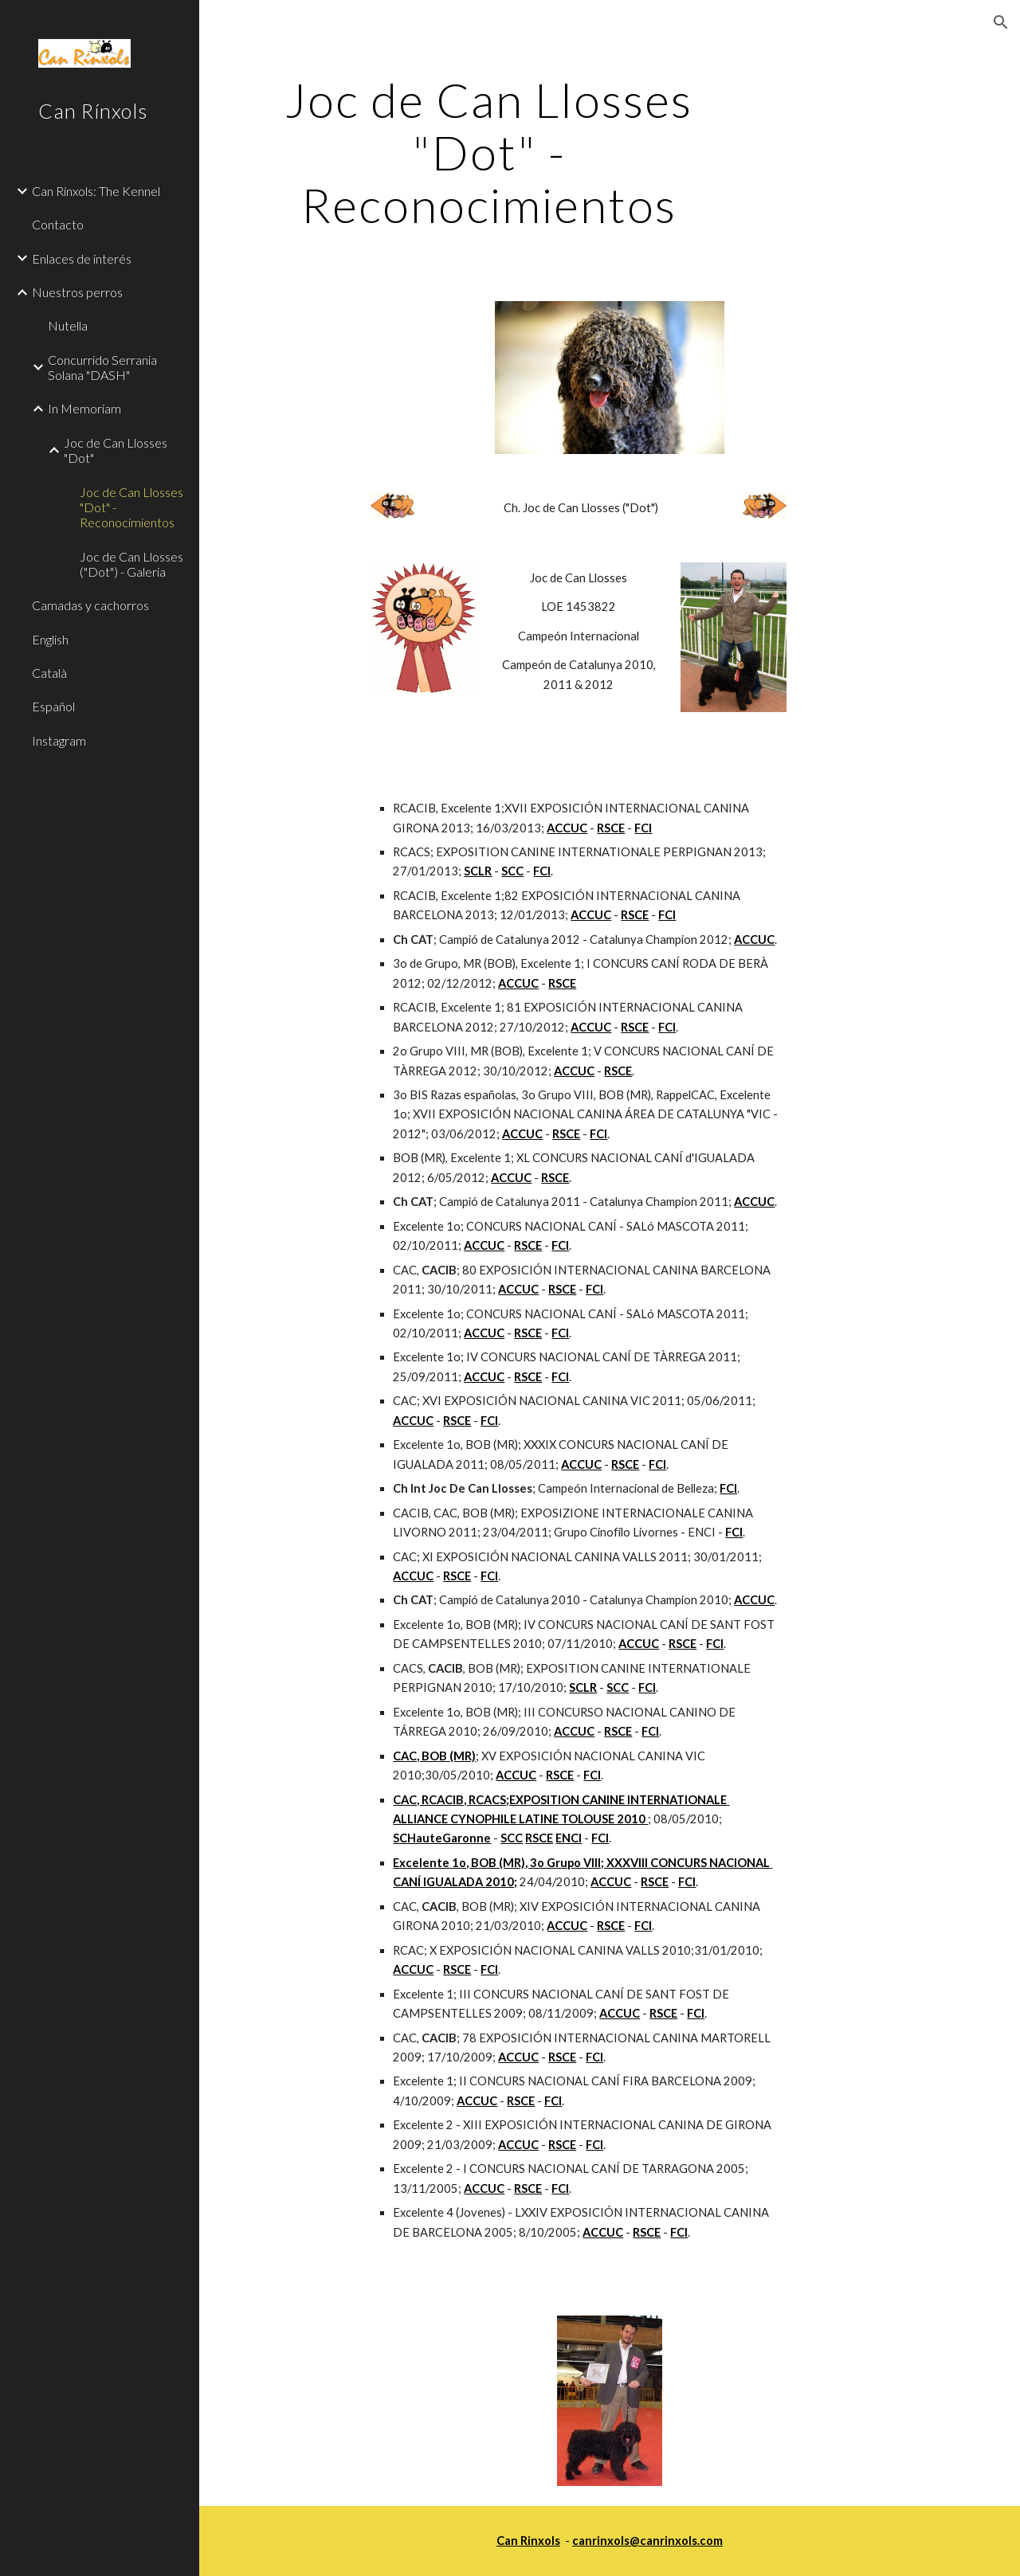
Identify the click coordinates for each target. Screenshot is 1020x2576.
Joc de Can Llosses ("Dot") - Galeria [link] (131, 564)
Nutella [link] (68, 325)
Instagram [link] (59, 740)
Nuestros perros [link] (77, 291)
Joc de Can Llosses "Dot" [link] (115, 450)
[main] (489, 152)
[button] (1001, 22)
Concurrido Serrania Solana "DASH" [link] (102, 367)
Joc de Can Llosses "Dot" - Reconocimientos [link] (131, 507)
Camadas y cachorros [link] (90, 605)
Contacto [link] (58, 224)
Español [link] (53, 706)
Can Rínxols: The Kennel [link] (96, 190)
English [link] (50, 639)
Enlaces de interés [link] (81, 258)
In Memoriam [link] (84, 408)
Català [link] (49, 672)
